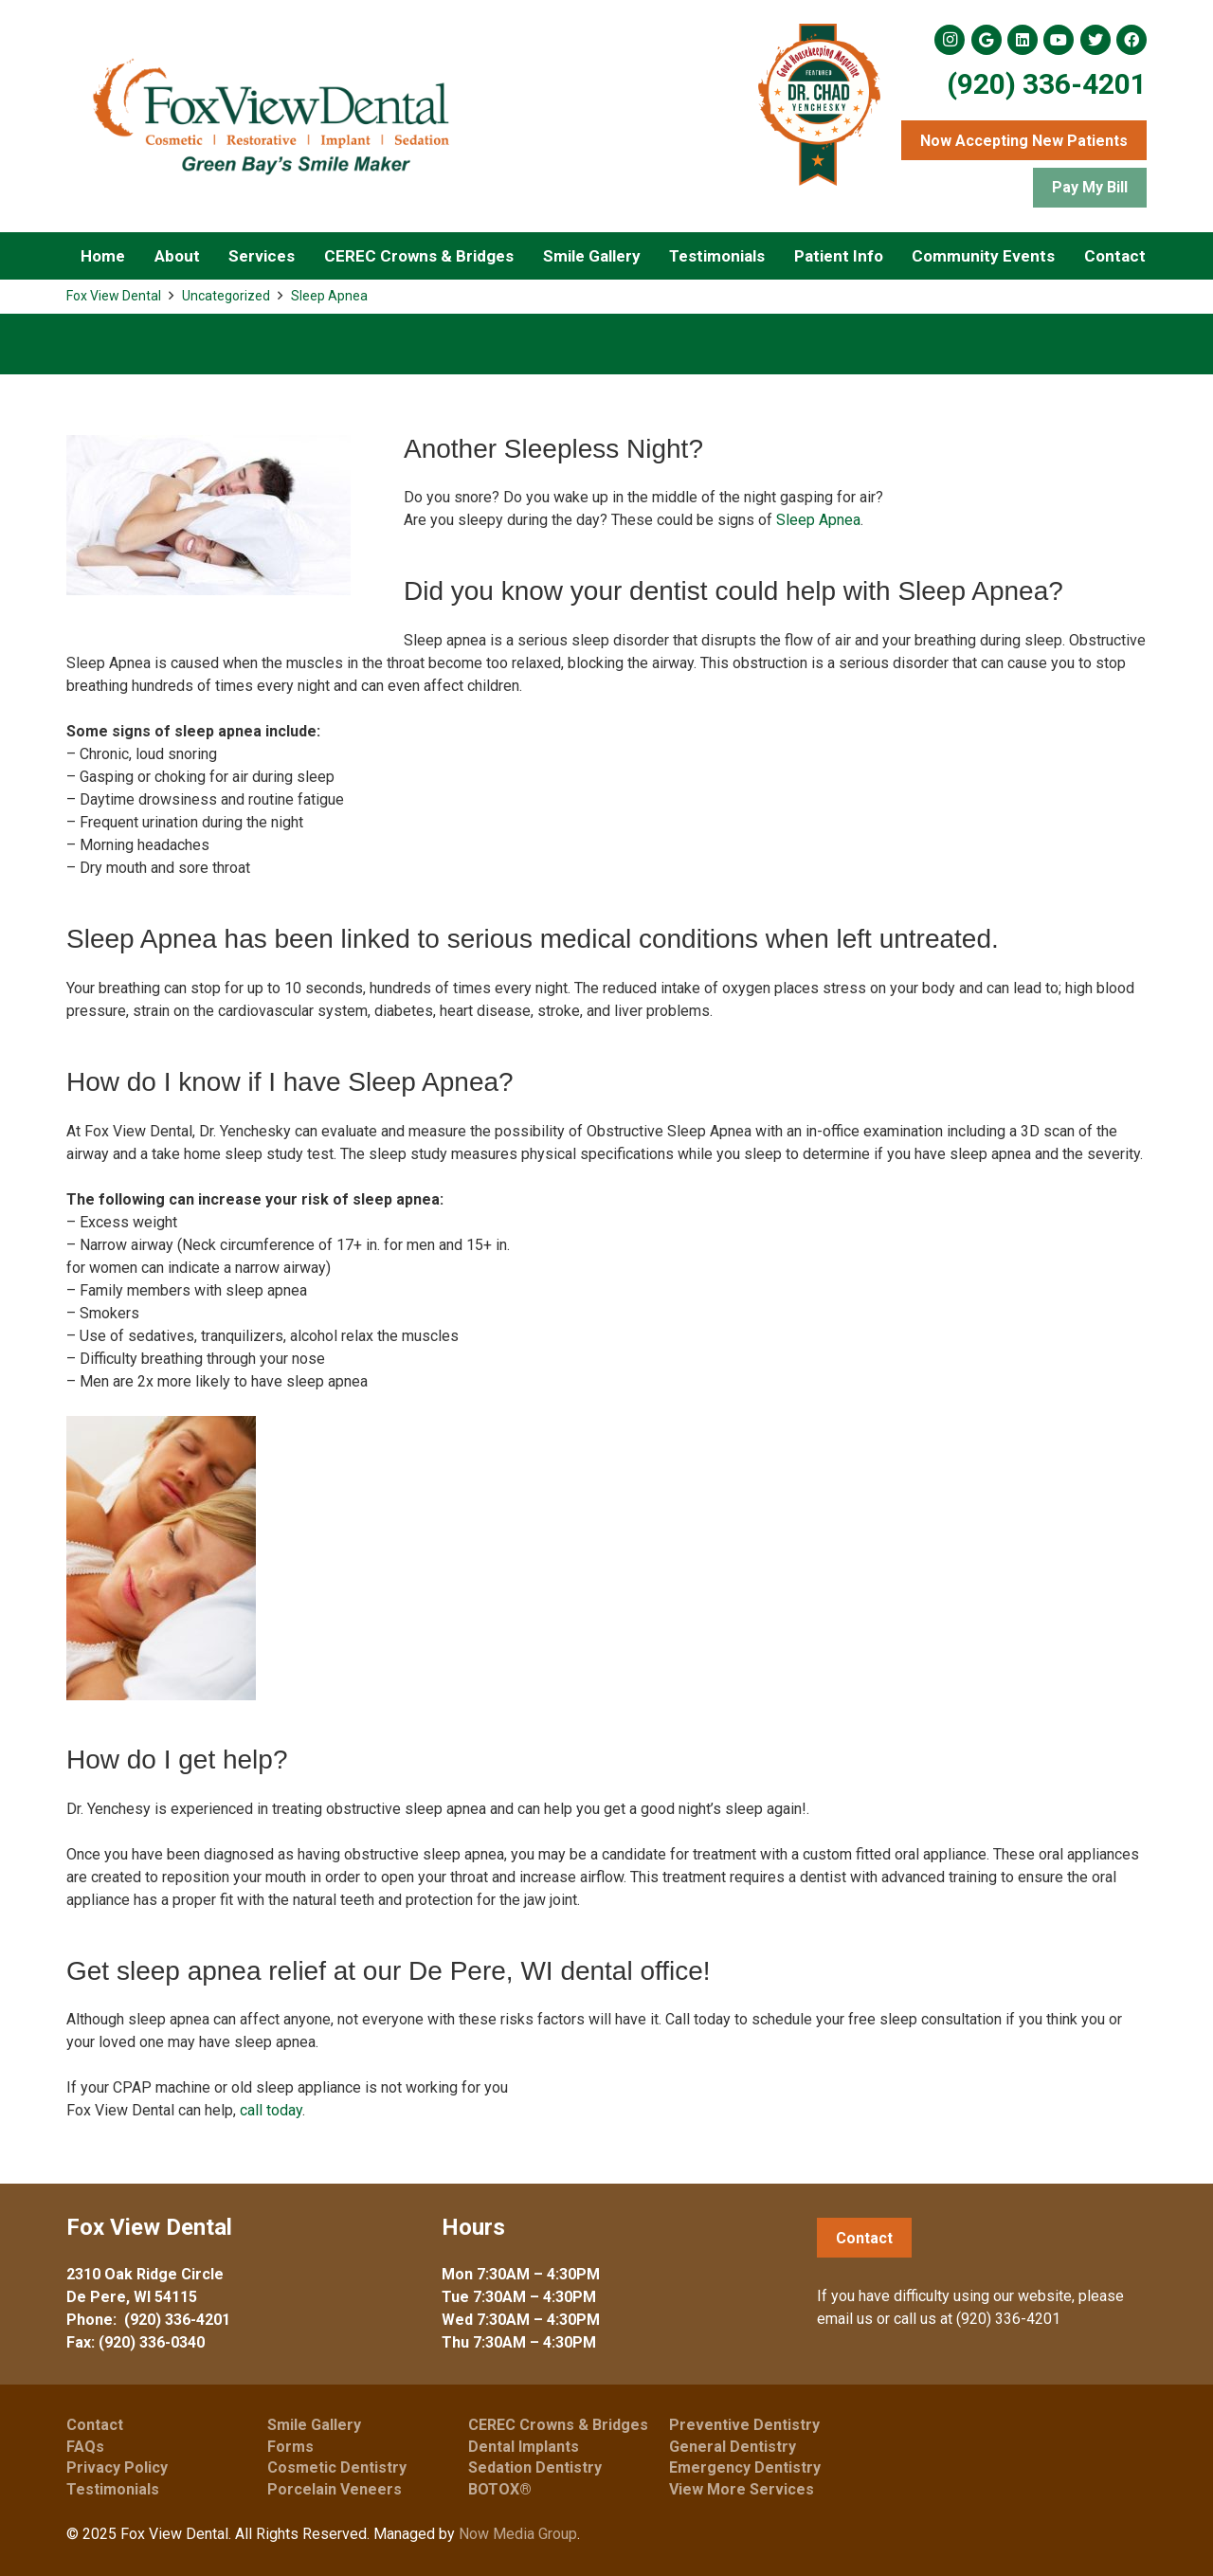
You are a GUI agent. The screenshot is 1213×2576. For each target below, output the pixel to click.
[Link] (269, 116)
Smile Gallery (314, 2425)
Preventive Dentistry (744, 2425)
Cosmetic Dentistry (337, 2467)
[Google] (986, 40)
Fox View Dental (113, 295)
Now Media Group (518, 2534)
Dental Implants (523, 2447)
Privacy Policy (117, 2467)
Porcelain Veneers (334, 2489)
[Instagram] (949, 40)
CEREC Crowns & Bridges (558, 2425)
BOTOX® (500, 2489)
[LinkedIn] (1022, 40)
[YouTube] (1058, 40)
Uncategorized (226, 295)
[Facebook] (1131, 40)
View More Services (741, 2489)
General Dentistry (732, 2447)
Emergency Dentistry (745, 2467)
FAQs (85, 2447)
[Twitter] (1095, 40)
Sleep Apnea (329, 295)
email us (845, 2319)
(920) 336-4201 (1047, 83)
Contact (94, 2425)
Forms (290, 2447)
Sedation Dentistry (535, 2467)
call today (271, 2110)
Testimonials (112, 2489)
